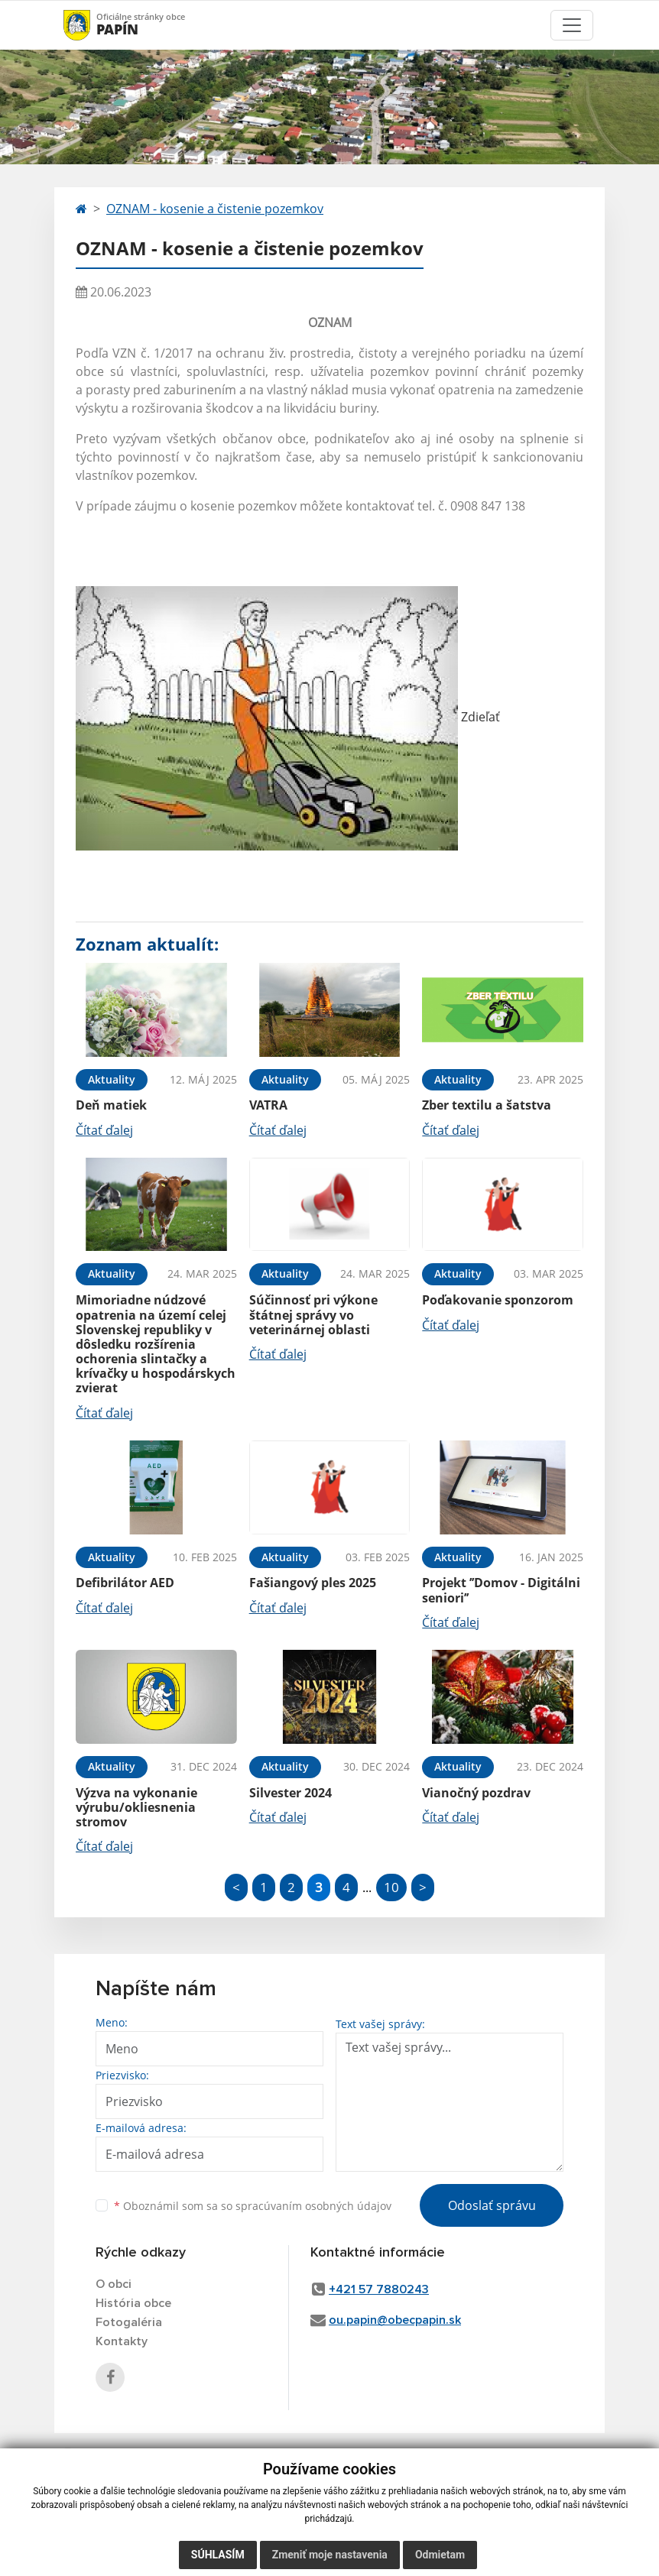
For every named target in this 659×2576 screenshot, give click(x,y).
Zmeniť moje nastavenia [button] (330, 2554)
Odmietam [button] (440, 2554)
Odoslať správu (492, 2205)
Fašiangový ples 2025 (312, 1582)
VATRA (268, 1105)
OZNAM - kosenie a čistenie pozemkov (214, 208)
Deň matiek (111, 1105)
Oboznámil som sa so (252, 2206)
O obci (113, 2284)
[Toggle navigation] (571, 25)
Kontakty (122, 2341)
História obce (133, 2303)
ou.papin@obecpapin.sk (395, 2320)
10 (391, 1887)
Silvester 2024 (290, 1792)
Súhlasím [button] (218, 2554)
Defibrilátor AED (125, 1582)
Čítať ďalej (104, 1130)
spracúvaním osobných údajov (313, 2206)
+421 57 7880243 (379, 2289)
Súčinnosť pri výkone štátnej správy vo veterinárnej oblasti (313, 1314)
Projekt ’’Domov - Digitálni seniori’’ (501, 1590)
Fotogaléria (129, 2322)
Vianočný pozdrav (476, 1792)
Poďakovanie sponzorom (497, 1299)
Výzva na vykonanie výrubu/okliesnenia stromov (136, 1807)
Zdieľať (288, 716)
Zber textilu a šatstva (486, 1105)
